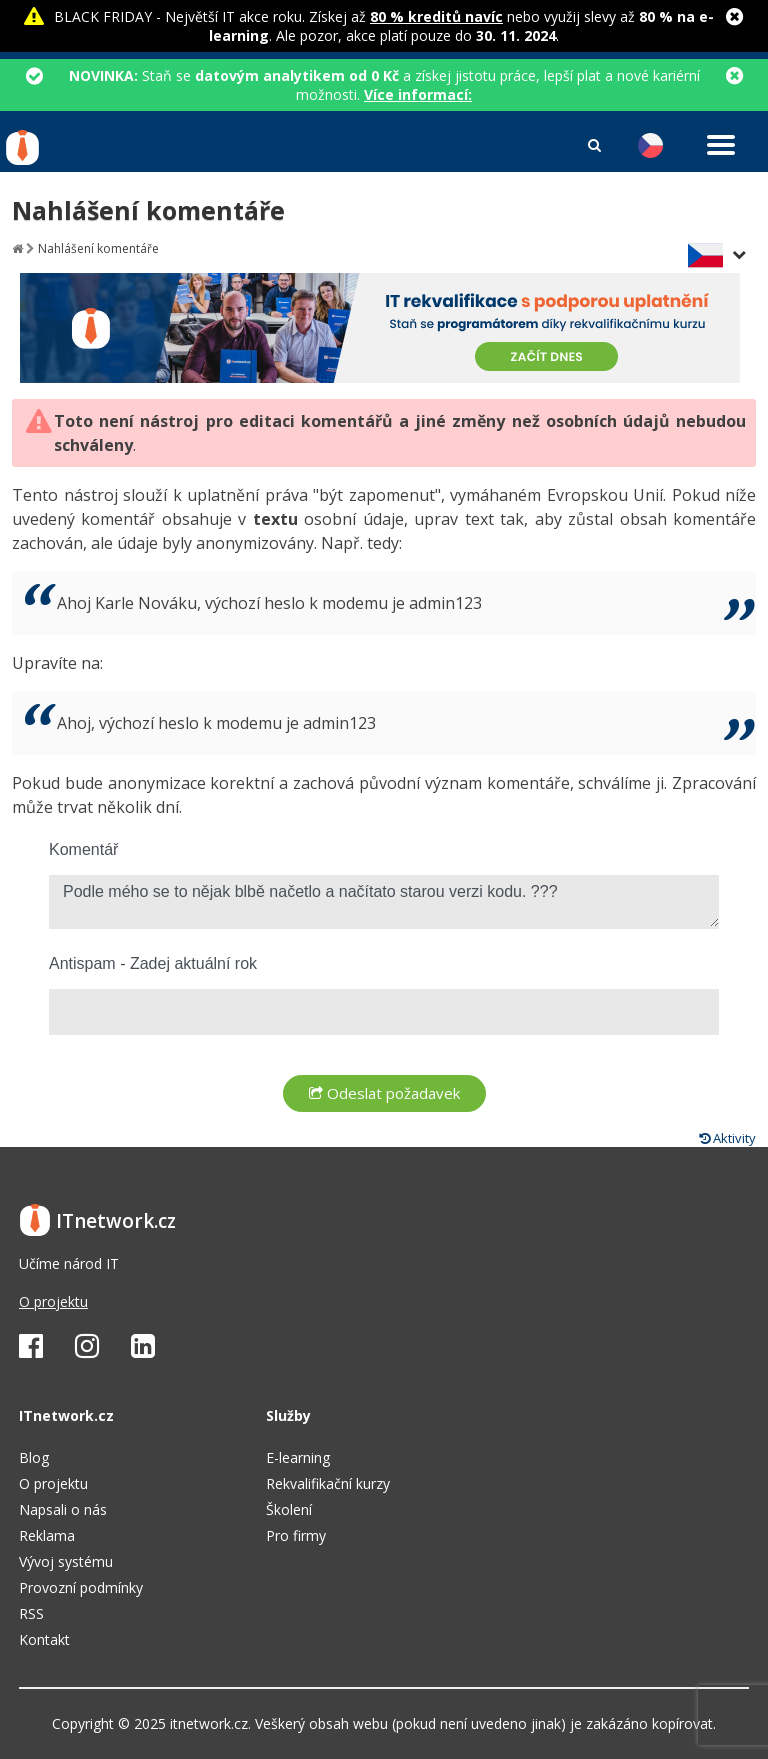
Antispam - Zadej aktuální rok (153, 963)
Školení (289, 1509)
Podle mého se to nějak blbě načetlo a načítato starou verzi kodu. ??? (384, 902)
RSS (31, 1613)
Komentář (83, 849)
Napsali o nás (63, 1509)
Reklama (47, 1535)
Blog (34, 1457)
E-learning (298, 1457)
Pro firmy (296, 1535)
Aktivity (727, 1138)
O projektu (53, 1301)
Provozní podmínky (81, 1587)
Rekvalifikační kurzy (328, 1483)
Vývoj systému (66, 1561)
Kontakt (44, 1639)
